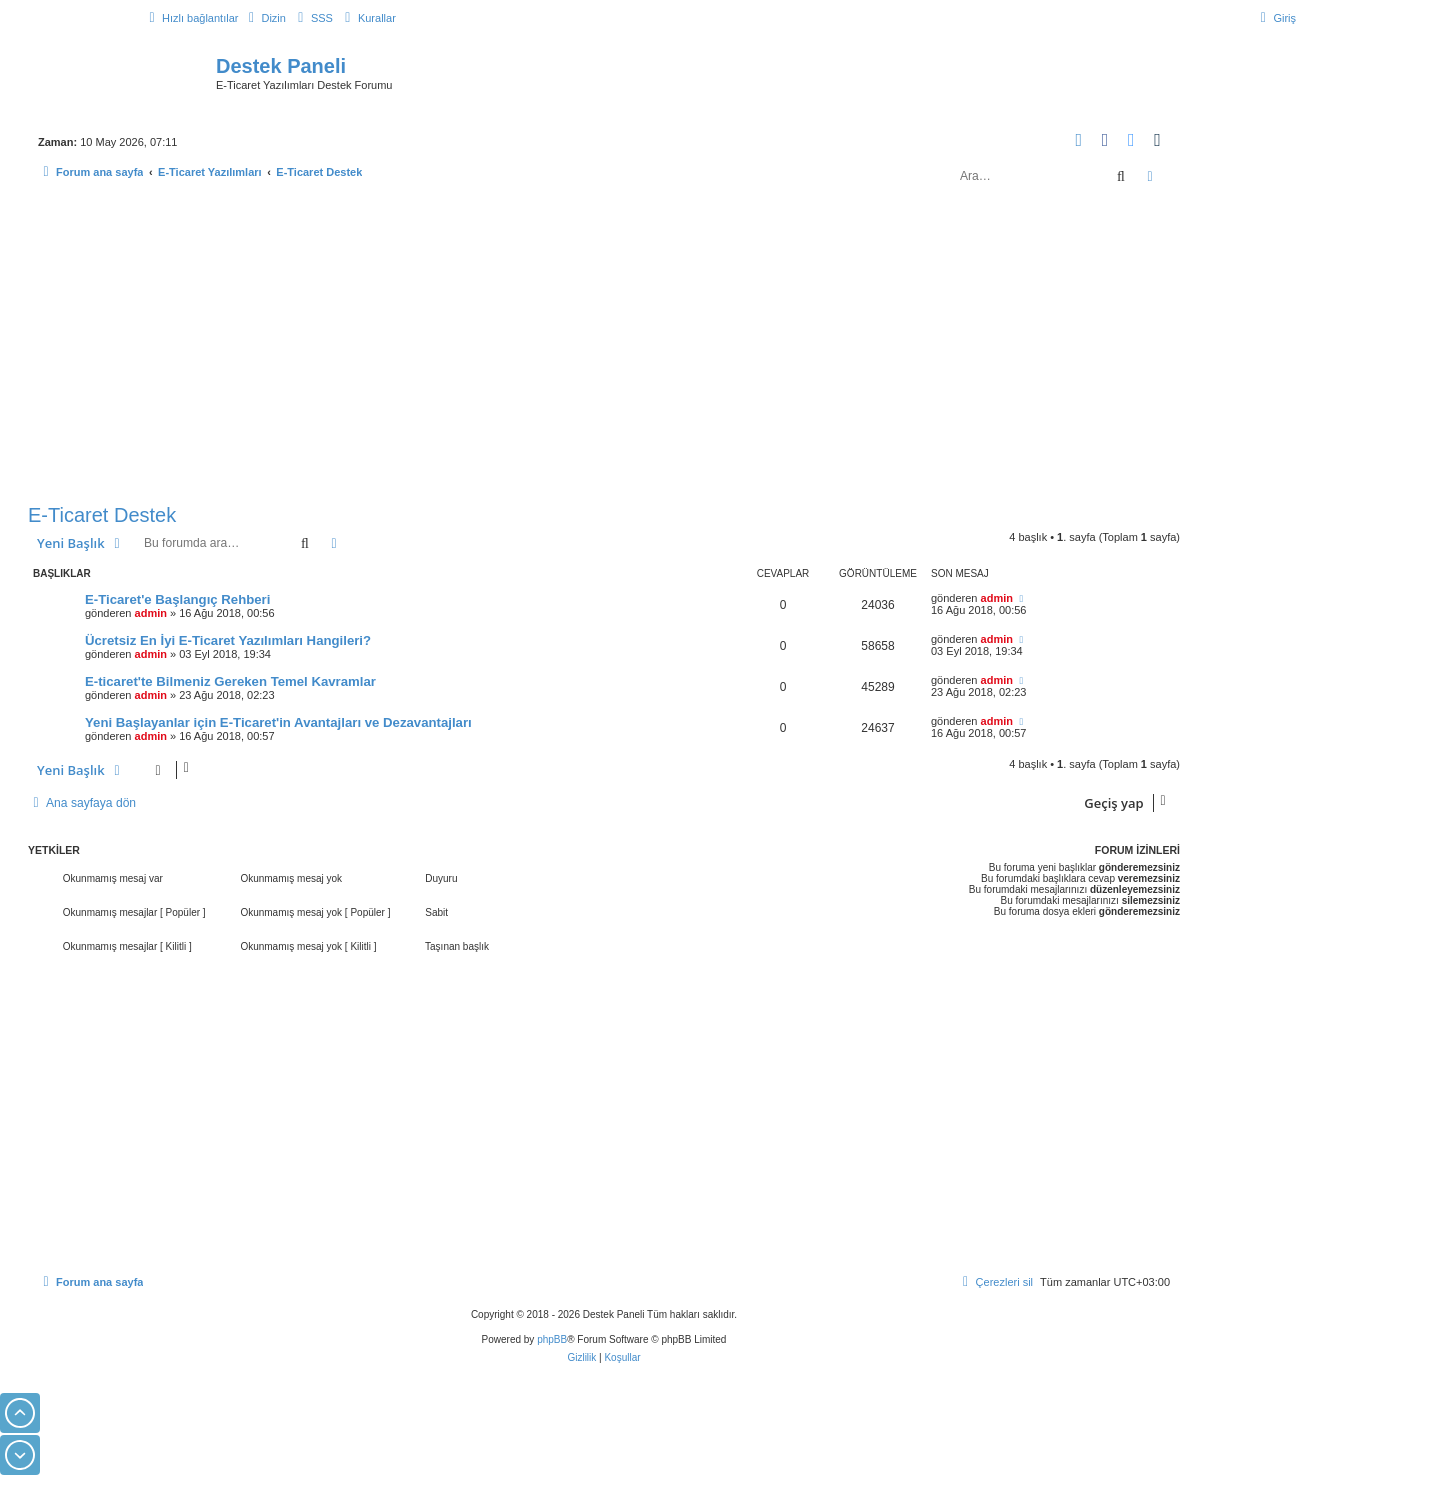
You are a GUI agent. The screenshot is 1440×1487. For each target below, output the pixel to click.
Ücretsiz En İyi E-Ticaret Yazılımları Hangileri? (228, 640)
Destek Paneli (281, 66)
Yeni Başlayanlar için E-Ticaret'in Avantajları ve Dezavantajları (278, 722)
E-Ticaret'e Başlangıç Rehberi (177, 599)
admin (151, 613)
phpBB (552, 1339)
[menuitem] (264, 18)
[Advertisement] (604, 348)
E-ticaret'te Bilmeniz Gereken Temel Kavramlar (230, 681)
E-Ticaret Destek (102, 515)
